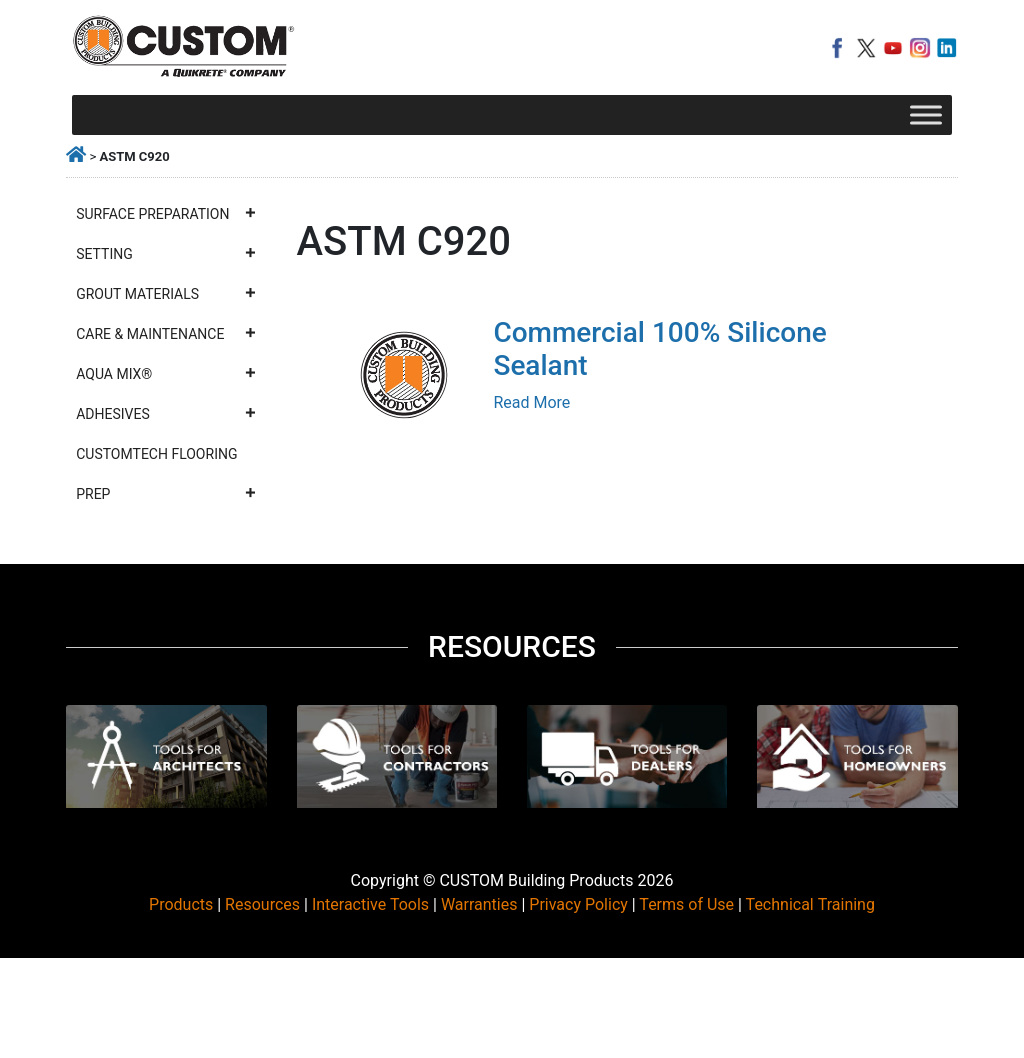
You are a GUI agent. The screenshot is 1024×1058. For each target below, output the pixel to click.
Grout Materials (166, 294)
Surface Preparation (166, 214)
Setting (166, 254)
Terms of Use (686, 904)
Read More (531, 402)
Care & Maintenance (166, 334)
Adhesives (166, 414)
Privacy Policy (578, 904)
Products (181, 904)
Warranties (479, 904)
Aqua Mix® (166, 374)
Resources (262, 904)
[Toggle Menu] (926, 114)
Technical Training (810, 904)
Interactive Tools (370, 904)
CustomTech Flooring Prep (166, 480)
